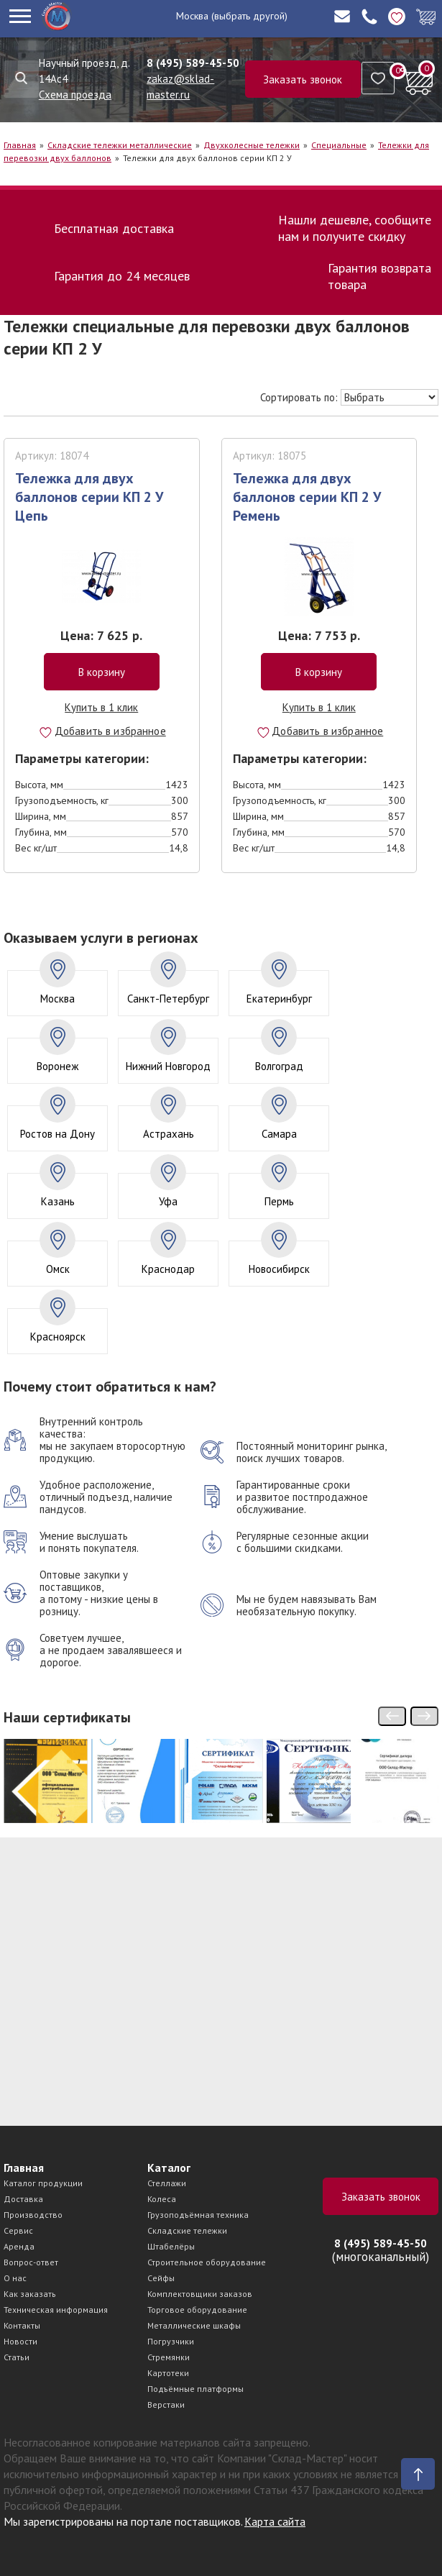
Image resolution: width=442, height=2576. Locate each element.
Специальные (339, 145)
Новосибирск (279, 1269)
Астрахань (168, 1134)
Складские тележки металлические (119, 145)
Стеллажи (166, 2183)
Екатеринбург (279, 998)
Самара (279, 1134)
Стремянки (168, 2357)
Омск (58, 1269)
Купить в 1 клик (101, 707)
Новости (20, 2341)
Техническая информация (56, 2309)
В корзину (101, 672)
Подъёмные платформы (195, 2388)
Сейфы (161, 2278)
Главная (20, 145)
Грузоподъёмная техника (198, 2214)
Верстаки (166, 2404)
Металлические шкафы (194, 2325)
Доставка (23, 2198)
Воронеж (57, 1066)
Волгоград (279, 1066)
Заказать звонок (302, 79)
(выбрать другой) (249, 15)
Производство (33, 2214)
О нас (15, 2278)
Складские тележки (187, 2230)
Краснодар (168, 1269)
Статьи (16, 2357)
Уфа (168, 1201)
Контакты (22, 2325)
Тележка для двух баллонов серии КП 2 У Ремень (307, 497)
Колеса (161, 2198)
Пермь (279, 1201)
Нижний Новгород (168, 1066)
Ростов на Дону (57, 1134)
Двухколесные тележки (251, 145)
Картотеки (168, 2372)
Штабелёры (171, 2246)
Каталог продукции (43, 2183)
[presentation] (392, 1716)
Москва (192, 15)
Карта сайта (274, 2521)
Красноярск (58, 1336)
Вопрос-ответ (31, 2262)
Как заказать (30, 2293)
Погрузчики (170, 2341)
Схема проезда (75, 94)
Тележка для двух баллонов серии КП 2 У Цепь (89, 497)
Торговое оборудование (197, 2309)
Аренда (19, 2246)
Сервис (18, 2230)
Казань (58, 1201)
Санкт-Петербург (168, 998)
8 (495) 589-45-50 (193, 63)
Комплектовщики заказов (199, 2293)
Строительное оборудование (206, 2262)
